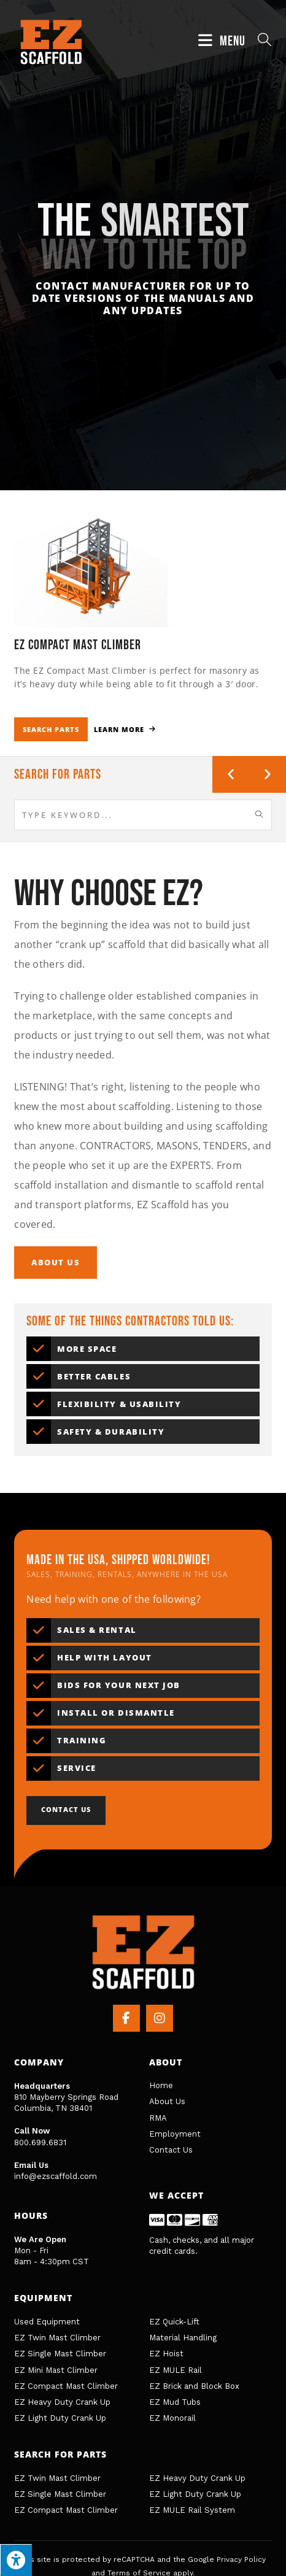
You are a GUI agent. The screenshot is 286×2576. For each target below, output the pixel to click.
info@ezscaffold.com (55, 2176)
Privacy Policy (241, 2559)
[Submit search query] (259, 815)
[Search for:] (260, 41)
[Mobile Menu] (223, 41)
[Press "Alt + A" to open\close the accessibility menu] (16, 2560)
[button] (230, 774)
